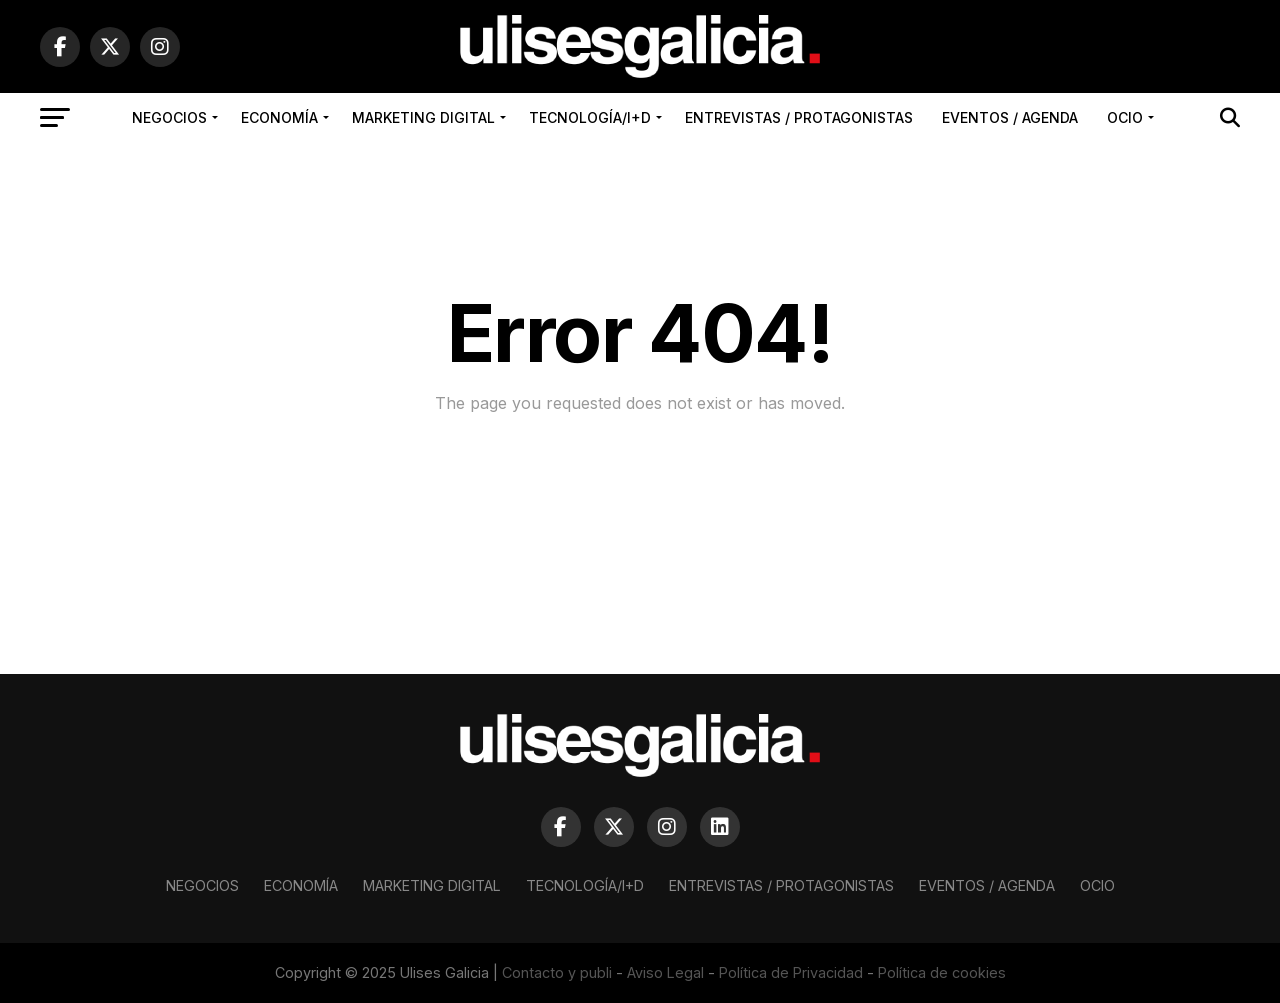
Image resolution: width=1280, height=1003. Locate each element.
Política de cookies (942, 972)
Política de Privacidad (791, 972)
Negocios (169, 117)
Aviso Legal (665, 972)
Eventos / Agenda (1010, 117)
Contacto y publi (557, 972)
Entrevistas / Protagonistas (799, 117)
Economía (279, 117)
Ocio (1125, 117)
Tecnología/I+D (590, 117)
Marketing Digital (423, 117)
